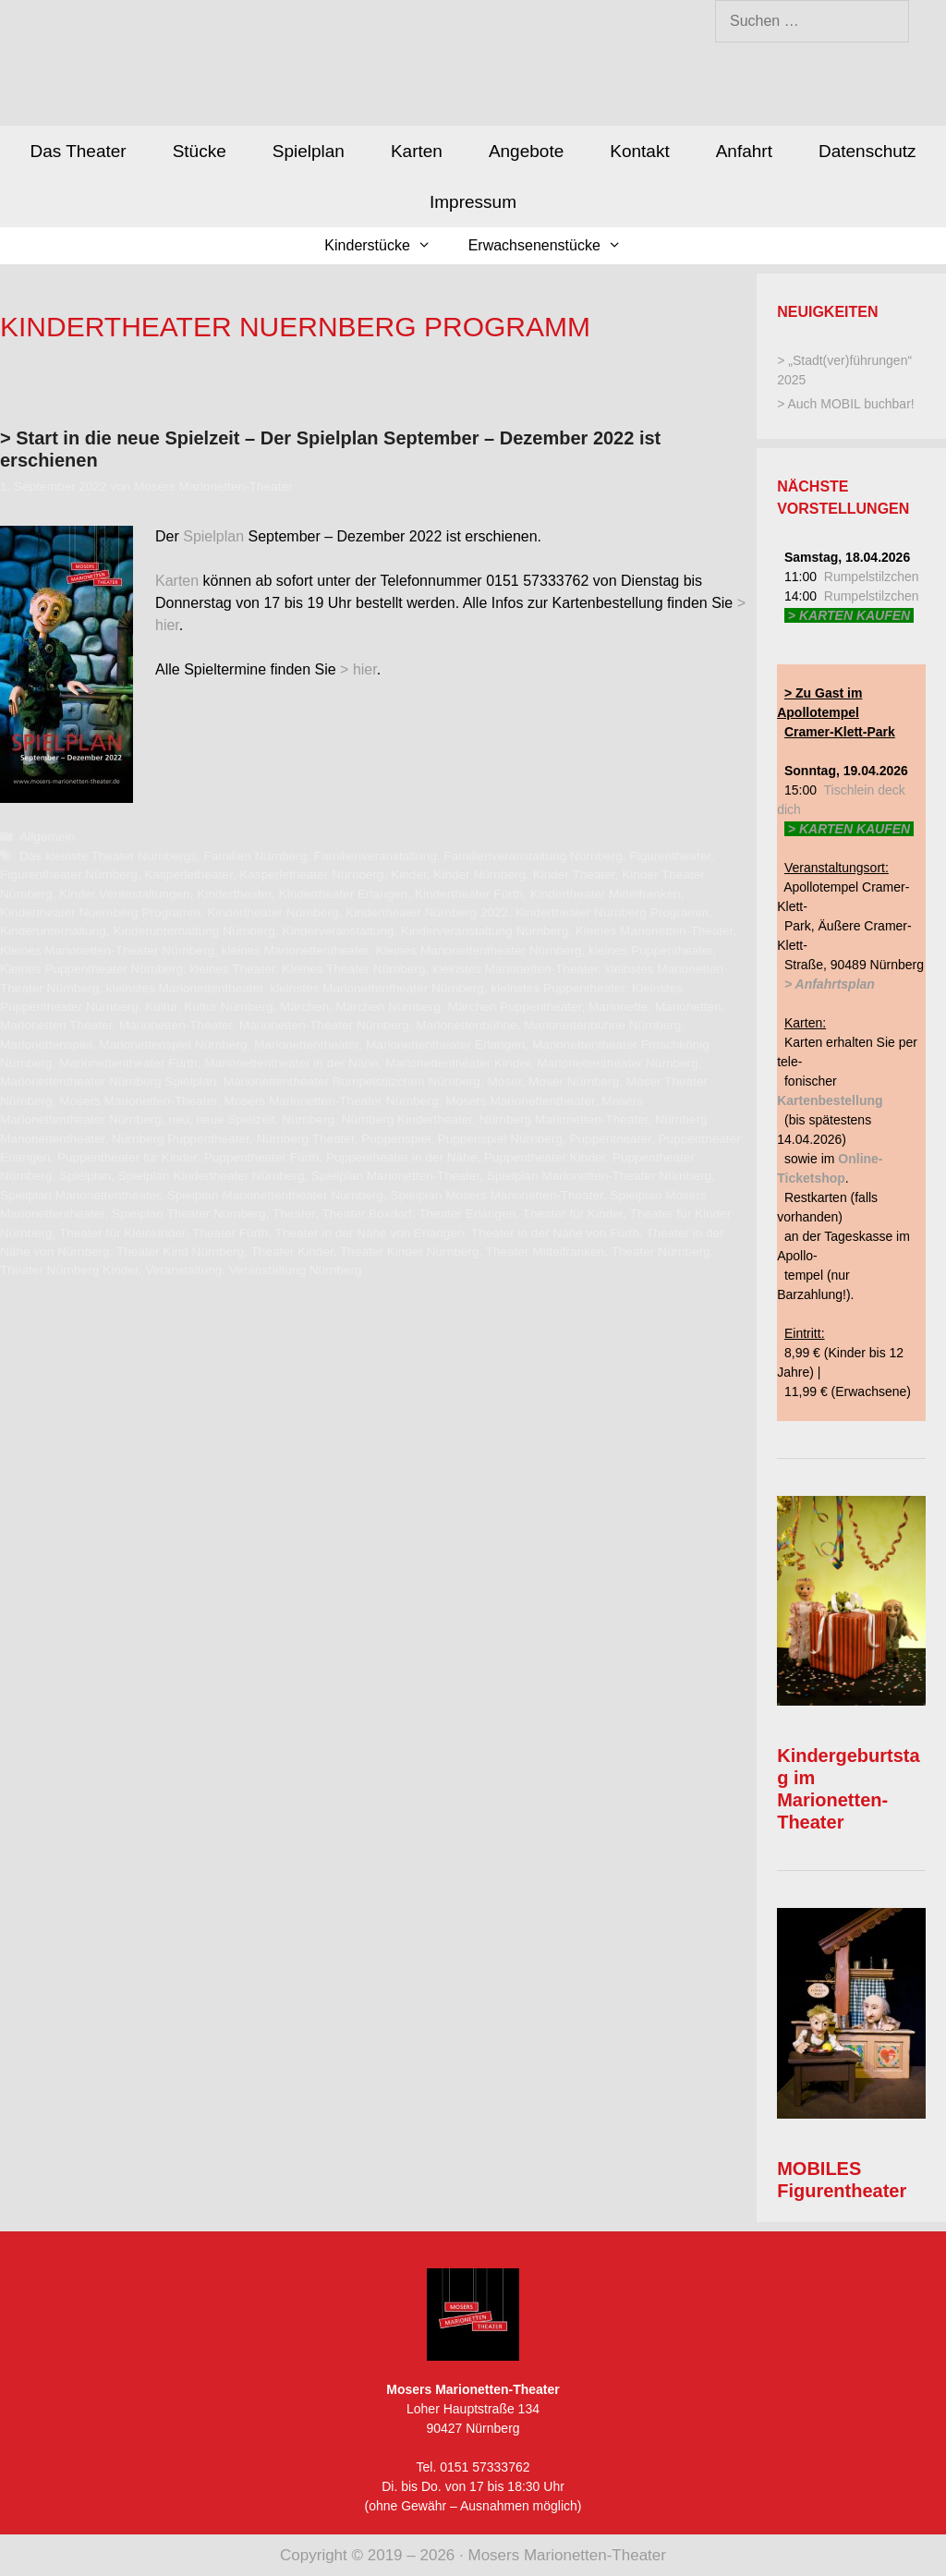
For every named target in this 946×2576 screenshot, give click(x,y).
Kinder (409, 874)
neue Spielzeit (235, 1119)
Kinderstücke (386, 245)
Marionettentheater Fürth (128, 1063)
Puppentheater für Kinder (127, 1157)
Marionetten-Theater (175, 1025)
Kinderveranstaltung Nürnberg (484, 931)
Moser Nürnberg (573, 1081)
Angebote (526, 151)
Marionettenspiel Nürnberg (173, 1044)
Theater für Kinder (573, 1214)
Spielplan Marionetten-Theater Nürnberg (599, 1176)
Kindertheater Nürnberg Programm (612, 912)
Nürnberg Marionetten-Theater (563, 1119)
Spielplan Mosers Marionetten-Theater (496, 1195)
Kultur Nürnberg (229, 1007)
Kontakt (639, 151)
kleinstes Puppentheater (558, 988)
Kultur (161, 1007)
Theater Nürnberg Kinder (69, 1270)
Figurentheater (669, 856)
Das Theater (78, 151)
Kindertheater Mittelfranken (605, 894)
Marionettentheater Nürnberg (617, 1063)
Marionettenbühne (466, 1025)
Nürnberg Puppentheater (180, 1139)
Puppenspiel (396, 1139)
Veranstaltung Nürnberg (295, 1270)
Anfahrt (744, 151)
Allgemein (47, 837)
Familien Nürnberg (255, 856)
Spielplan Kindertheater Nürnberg (211, 1176)
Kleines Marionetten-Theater (655, 931)
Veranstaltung (183, 1270)
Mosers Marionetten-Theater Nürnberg (331, 1101)
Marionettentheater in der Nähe (291, 1063)
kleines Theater (232, 969)
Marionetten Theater (56, 1025)
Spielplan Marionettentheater (80, 1195)
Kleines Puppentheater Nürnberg (91, 969)
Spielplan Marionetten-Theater (395, 1176)
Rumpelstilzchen (871, 576)
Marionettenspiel (46, 1044)
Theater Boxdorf (366, 1214)
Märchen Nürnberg (388, 1007)
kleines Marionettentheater (295, 950)
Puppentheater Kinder (545, 1157)
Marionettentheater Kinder (457, 1063)
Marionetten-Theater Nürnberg (324, 1025)
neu (178, 1119)
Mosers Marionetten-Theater (138, 1101)
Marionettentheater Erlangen (445, 1044)
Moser (504, 1081)
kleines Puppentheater (650, 950)
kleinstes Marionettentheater (184, 988)
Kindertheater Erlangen (343, 894)
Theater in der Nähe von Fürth (555, 1233)
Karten (417, 151)
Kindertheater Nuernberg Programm (100, 912)
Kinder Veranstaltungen (124, 894)
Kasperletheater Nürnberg (311, 874)
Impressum (473, 202)
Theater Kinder (292, 1251)
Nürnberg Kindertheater (407, 1119)
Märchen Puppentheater (514, 1007)
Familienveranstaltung (375, 856)
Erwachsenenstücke (554, 245)
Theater (294, 1214)
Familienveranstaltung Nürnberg (532, 856)
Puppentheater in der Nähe (401, 1157)
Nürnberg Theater (305, 1139)
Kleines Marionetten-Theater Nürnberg (107, 950)
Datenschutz (867, 151)
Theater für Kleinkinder (122, 1233)
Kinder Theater (574, 874)
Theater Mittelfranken (545, 1251)
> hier (358, 669)
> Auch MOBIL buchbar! (846, 403)
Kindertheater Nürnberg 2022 (427, 912)
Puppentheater (609, 1139)
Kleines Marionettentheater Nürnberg (479, 950)
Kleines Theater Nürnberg (353, 969)
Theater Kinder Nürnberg (409, 1251)
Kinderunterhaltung (53, 931)
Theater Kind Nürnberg (180, 1251)
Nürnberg (308, 1119)
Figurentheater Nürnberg (69, 874)
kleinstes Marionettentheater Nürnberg (376, 988)
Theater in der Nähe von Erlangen (370, 1233)
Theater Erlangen (466, 1214)
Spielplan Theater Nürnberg (189, 1214)
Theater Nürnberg (660, 1251)
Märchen (304, 1007)
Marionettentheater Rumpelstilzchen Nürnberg (352, 1081)
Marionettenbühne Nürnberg (602, 1025)
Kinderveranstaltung (338, 931)
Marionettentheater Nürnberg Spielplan (108, 1081)
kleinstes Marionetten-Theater (515, 969)
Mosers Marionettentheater (520, 1101)
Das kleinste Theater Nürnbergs (108, 856)
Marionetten (688, 1007)
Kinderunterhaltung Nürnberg (193, 931)
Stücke (199, 151)
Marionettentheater (306, 1044)
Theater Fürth (230, 1233)
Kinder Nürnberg (479, 874)
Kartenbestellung (829, 1100)
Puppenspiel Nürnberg (500, 1139)
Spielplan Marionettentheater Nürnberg (275, 1195)
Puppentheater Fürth (262, 1157)
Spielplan (309, 151)
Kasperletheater (188, 874)
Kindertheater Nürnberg (272, 912)
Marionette (618, 1007)
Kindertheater (234, 894)
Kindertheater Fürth (469, 894)
